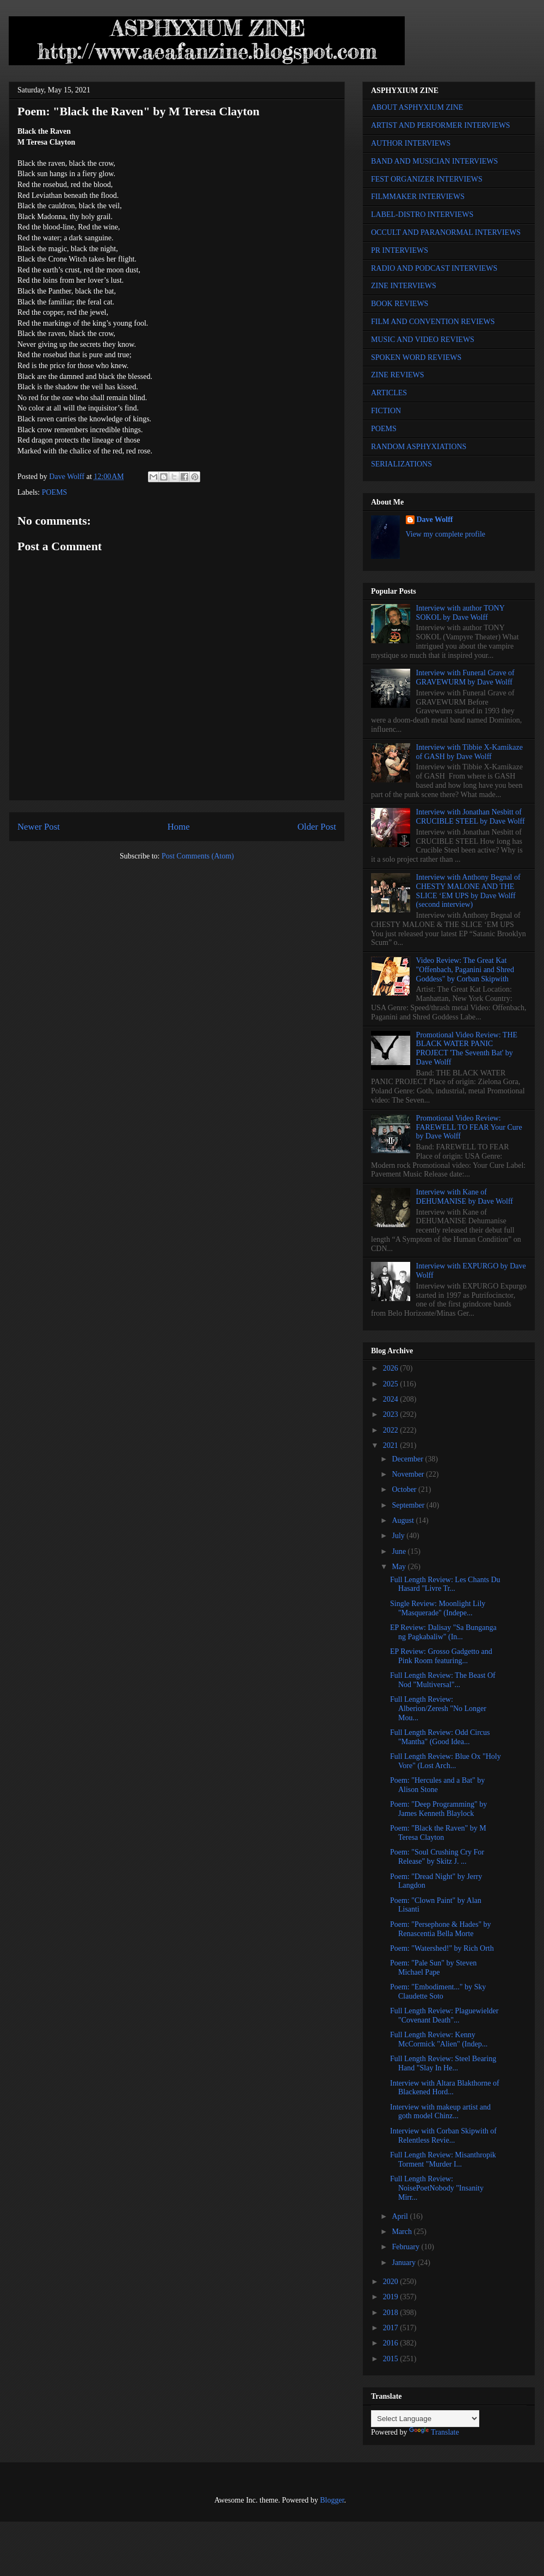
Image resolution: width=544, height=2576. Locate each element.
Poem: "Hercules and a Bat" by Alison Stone (437, 1785)
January (404, 2262)
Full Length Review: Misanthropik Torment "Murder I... (443, 2159)
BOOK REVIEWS (399, 304)
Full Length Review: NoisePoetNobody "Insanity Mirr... (437, 2188)
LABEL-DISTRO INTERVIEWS (422, 214)
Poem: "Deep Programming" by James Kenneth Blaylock (438, 1809)
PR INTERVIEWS (399, 250)
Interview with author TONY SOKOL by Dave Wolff (460, 612)
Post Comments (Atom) (198, 856)
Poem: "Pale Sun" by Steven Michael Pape (433, 1967)
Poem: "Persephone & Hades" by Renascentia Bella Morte (440, 1929)
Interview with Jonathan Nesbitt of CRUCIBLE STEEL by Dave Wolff (470, 816)
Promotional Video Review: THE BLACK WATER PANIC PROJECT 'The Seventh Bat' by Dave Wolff (466, 1048)
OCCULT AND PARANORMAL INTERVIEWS (446, 232)
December (408, 1459)
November (409, 1474)
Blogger (332, 2500)
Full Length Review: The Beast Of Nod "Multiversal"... (443, 1680)
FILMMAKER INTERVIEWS (418, 196)
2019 (391, 2297)
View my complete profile (446, 534)
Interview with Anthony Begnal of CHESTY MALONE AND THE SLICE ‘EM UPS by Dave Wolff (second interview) (468, 891)
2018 (391, 2313)
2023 (391, 1414)
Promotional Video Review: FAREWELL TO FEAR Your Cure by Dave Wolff (469, 1127)
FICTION (386, 411)
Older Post (317, 827)
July (399, 1536)
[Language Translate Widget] (425, 2418)
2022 (391, 1430)
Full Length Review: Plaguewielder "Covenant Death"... (444, 2015)
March (402, 2231)
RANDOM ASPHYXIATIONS (418, 447)
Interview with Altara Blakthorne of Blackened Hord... (444, 2087)
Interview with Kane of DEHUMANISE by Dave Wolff (464, 1196)
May (399, 1567)
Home (179, 827)
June (399, 1551)
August (404, 1520)
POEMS (54, 492)
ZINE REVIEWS (397, 375)
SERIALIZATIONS (401, 464)
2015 (391, 2359)
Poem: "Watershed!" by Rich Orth (442, 1948)
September (409, 1505)
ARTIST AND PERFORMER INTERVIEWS (440, 125)
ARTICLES (389, 393)
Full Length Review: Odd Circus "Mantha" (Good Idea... (440, 1737)
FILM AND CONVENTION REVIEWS (433, 322)
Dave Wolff (435, 519)
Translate (434, 2432)
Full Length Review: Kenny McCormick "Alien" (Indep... (438, 2039)
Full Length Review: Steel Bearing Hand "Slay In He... (443, 2063)
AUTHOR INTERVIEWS (410, 143)
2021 (391, 1445)
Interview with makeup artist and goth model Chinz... (440, 2111)
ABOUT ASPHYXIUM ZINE (417, 107)
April (401, 2216)
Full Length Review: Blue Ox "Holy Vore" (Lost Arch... (445, 1761)
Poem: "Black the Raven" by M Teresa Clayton (438, 1832)
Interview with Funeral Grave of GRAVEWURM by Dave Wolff (465, 677)
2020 (391, 2282)
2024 (391, 1399)
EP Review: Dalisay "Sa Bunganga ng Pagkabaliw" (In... (443, 1632)
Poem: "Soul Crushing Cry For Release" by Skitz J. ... (437, 1856)
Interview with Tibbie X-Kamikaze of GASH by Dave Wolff (469, 752)
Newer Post (38, 827)
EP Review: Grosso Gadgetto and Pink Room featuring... (441, 1656)
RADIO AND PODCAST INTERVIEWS (434, 268)
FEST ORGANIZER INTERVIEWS (427, 179)
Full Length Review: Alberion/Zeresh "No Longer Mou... (438, 1708)
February (406, 2247)
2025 (391, 1384)
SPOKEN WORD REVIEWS (416, 357)
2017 (391, 2328)
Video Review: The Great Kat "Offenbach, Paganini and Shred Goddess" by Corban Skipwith (465, 969)
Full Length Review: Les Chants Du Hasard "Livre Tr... (445, 1584)
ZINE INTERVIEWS (403, 286)
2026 (391, 1368)
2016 (391, 2343)
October (405, 1489)
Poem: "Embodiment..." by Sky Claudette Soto (438, 1991)
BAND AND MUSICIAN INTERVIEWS (434, 161)
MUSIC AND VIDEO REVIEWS (422, 339)
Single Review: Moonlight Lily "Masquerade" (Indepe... (437, 1608)
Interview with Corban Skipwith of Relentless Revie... (443, 2135)
